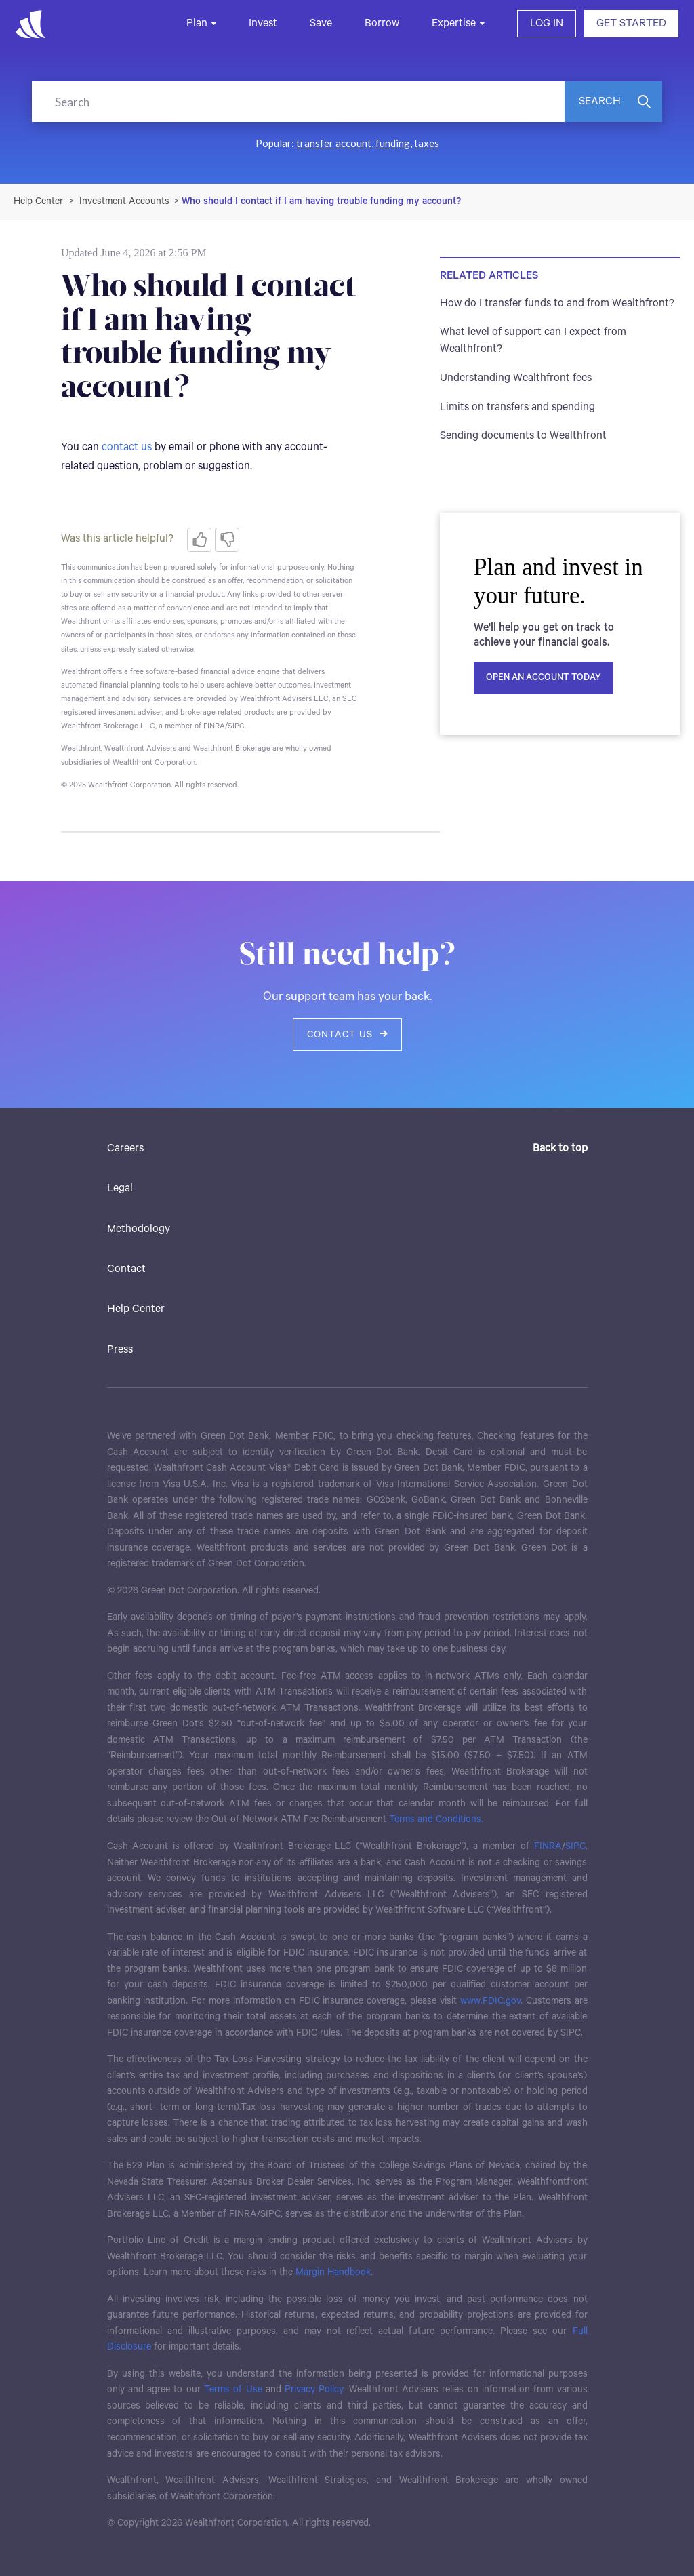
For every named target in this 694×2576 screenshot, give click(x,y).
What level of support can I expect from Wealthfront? (533, 340)
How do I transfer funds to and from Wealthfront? (557, 303)
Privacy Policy (314, 2389)
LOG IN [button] (546, 23)
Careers (125, 1148)
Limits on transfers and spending (517, 407)
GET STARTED (631, 23)
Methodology (138, 1229)
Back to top (560, 1148)
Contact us (347, 1035)
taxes (426, 143)
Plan (196, 23)
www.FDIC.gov (490, 2001)
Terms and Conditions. (436, 1819)
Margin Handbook (333, 2272)
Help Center (136, 1309)
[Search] (298, 101)
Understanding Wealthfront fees (516, 378)
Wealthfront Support (39, 201)
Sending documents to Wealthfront (523, 435)
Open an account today (543, 678)
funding (392, 143)
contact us (127, 447)
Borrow (382, 23)
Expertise (454, 23)
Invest (263, 23)
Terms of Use (233, 2389)
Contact (126, 1269)
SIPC (575, 1846)
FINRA (548, 1846)
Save (321, 23)
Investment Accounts (124, 201)
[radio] (199, 540)
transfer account (333, 143)
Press (120, 1349)
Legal (120, 1188)
